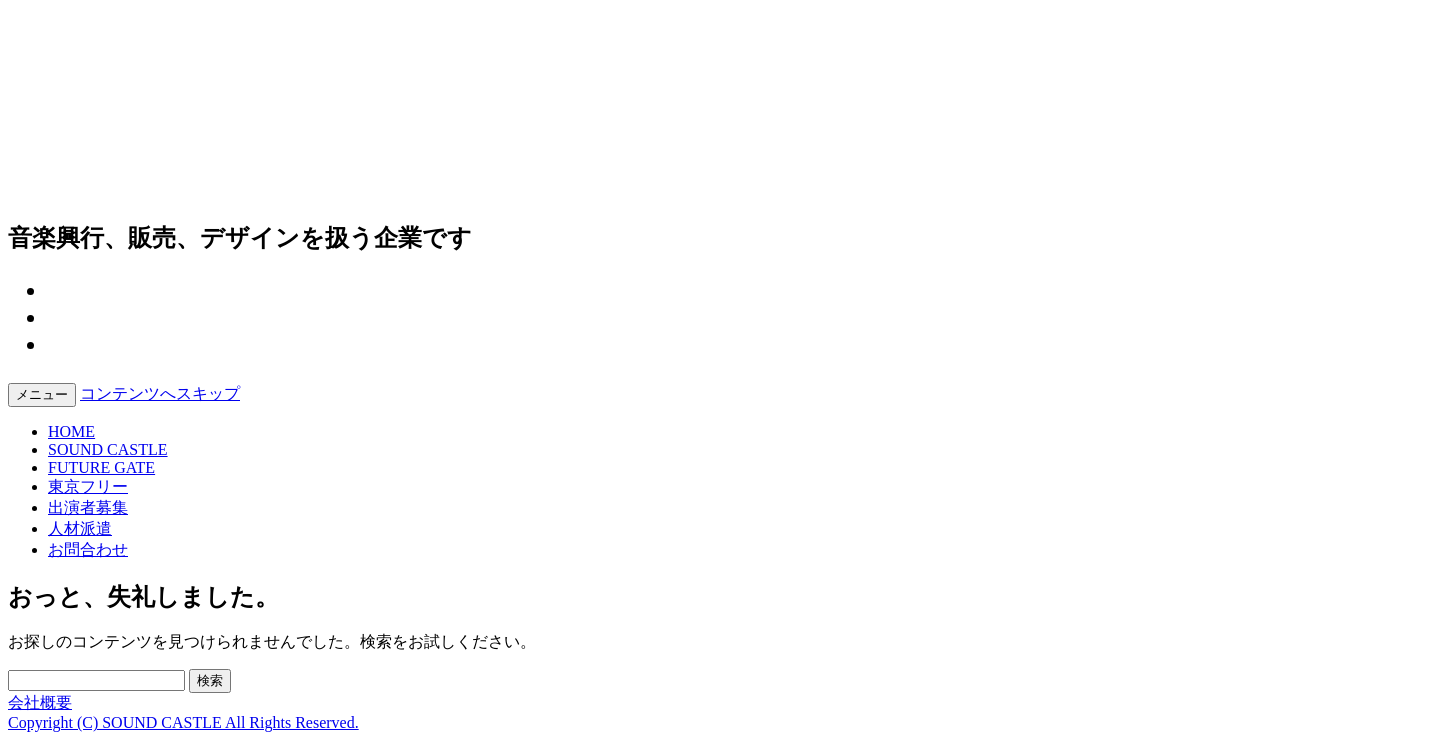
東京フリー (88, 486)
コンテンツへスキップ (160, 393)
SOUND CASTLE (108, 449)
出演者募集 (88, 507)
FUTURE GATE (101, 467)
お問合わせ (88, 549)
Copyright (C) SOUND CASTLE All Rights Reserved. (183, 722)
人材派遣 (80, 528)
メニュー (42, 394)
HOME (71, 431)
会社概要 (40, 702)
